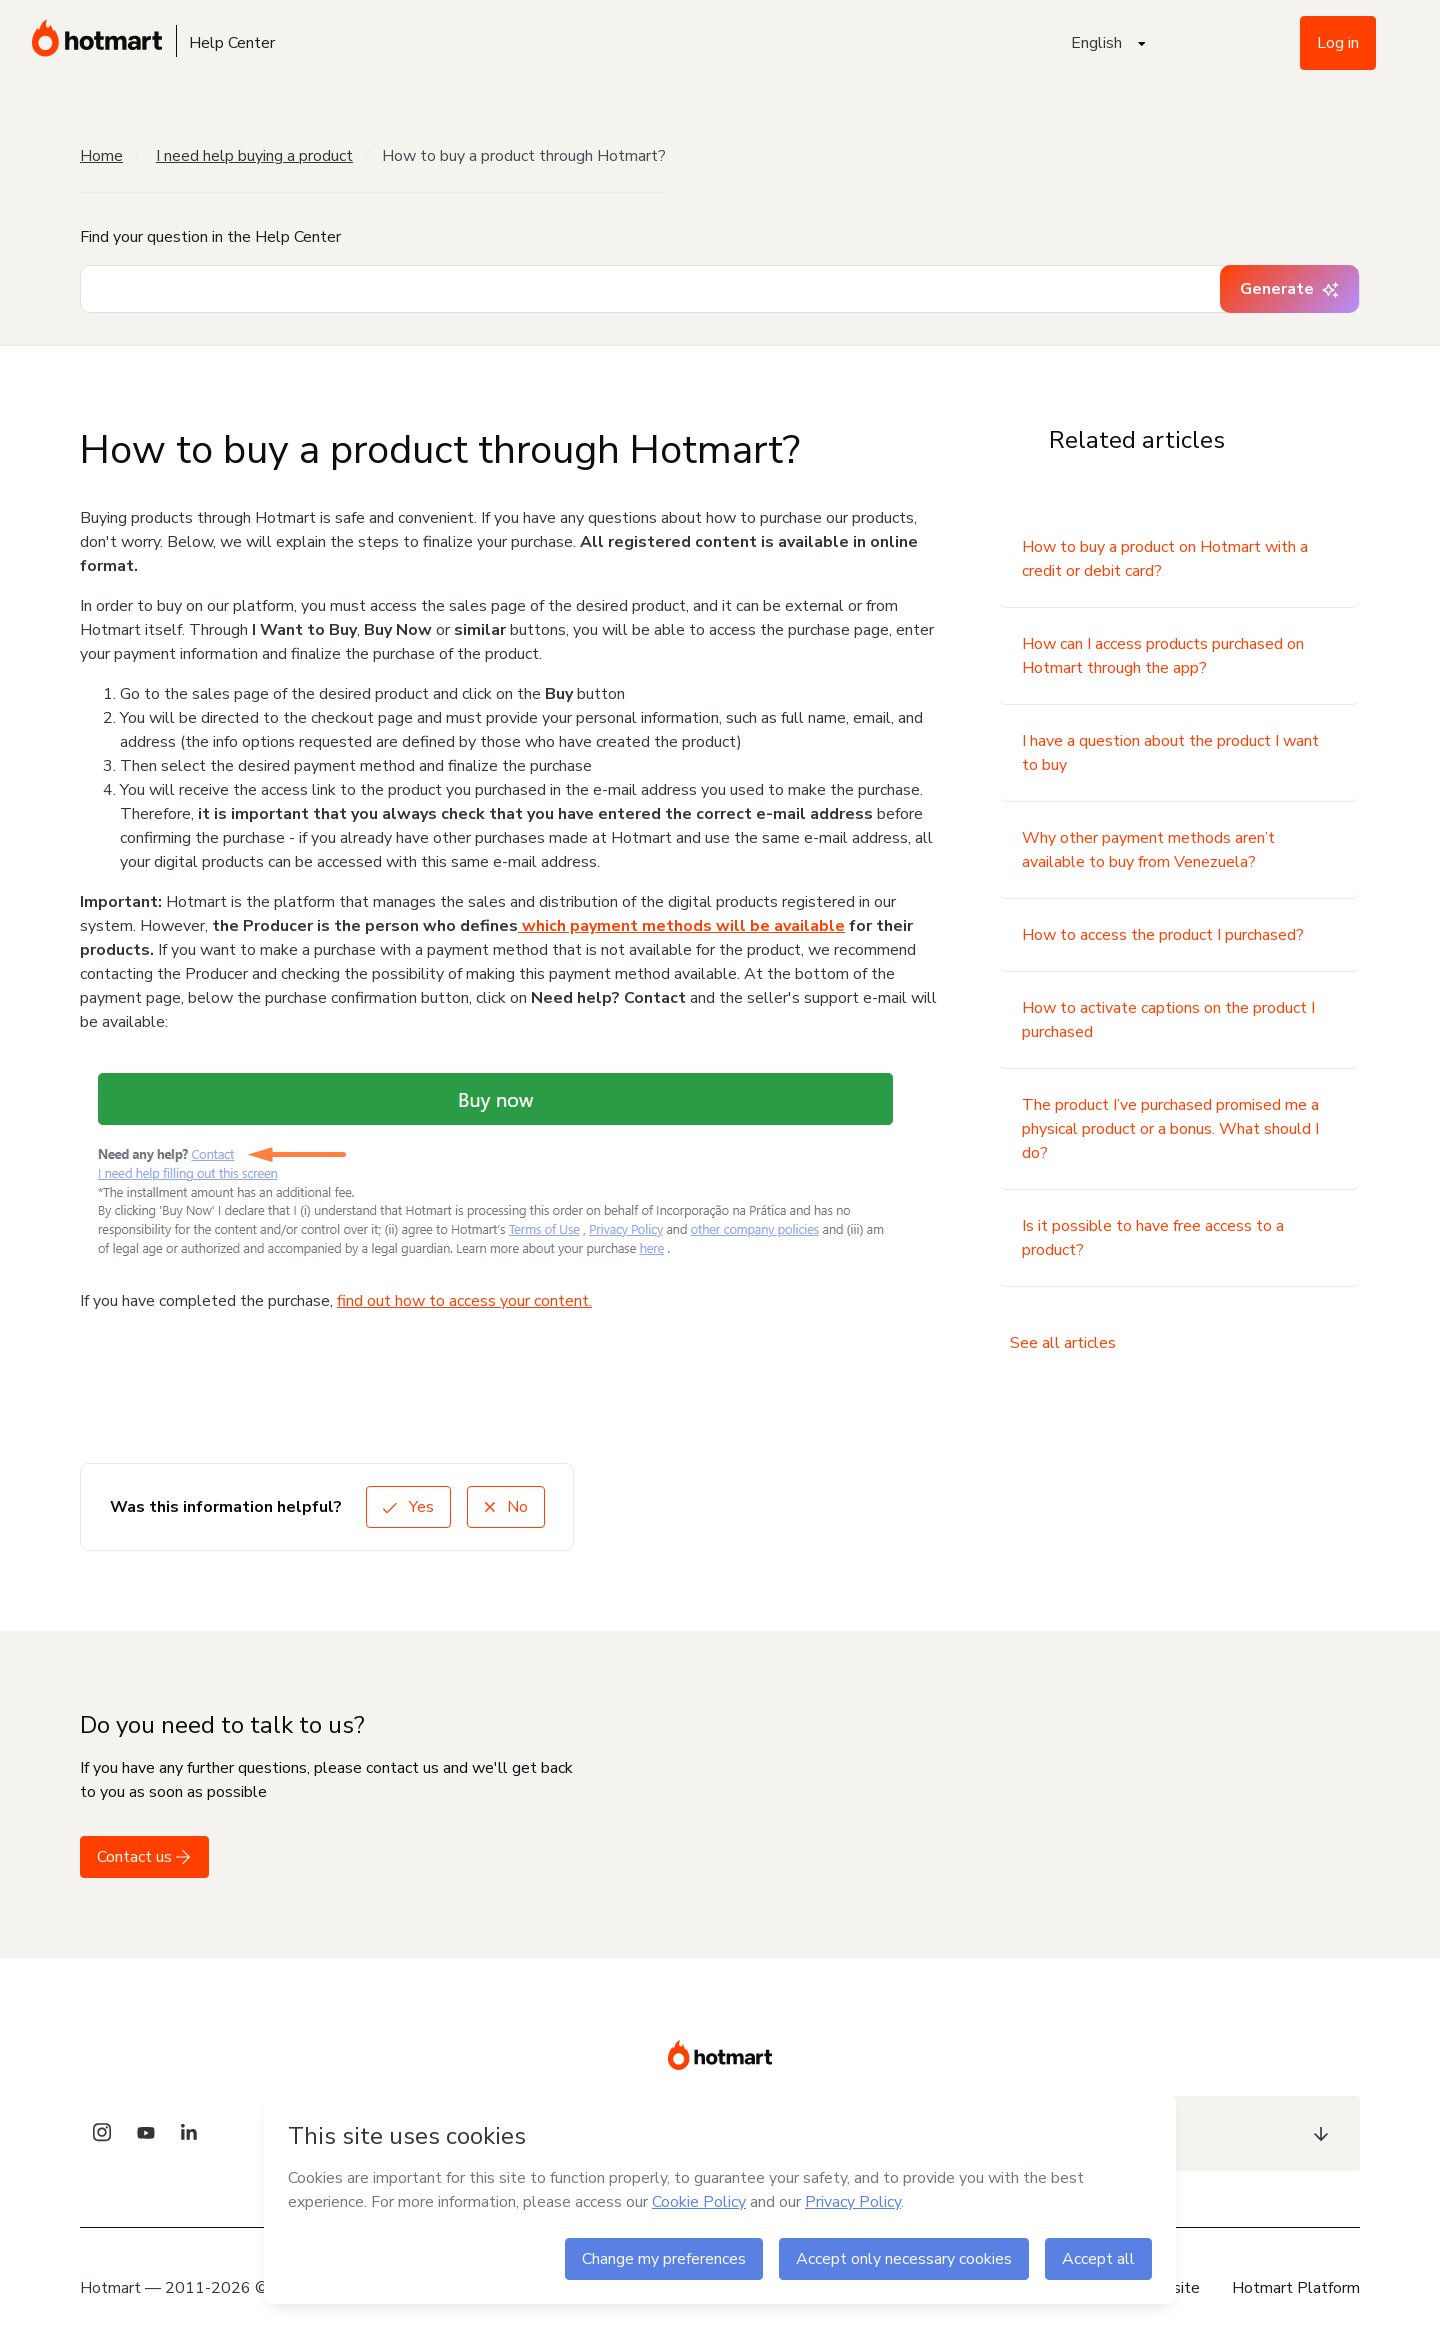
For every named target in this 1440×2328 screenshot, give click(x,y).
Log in (1338, 43)
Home (101, 156)
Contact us (144, 1857)
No (506, 1507)
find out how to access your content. (464, 1301)
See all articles (1063, 1343)
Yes (408, 1507)
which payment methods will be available (681, 926)
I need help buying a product (254, 156)
